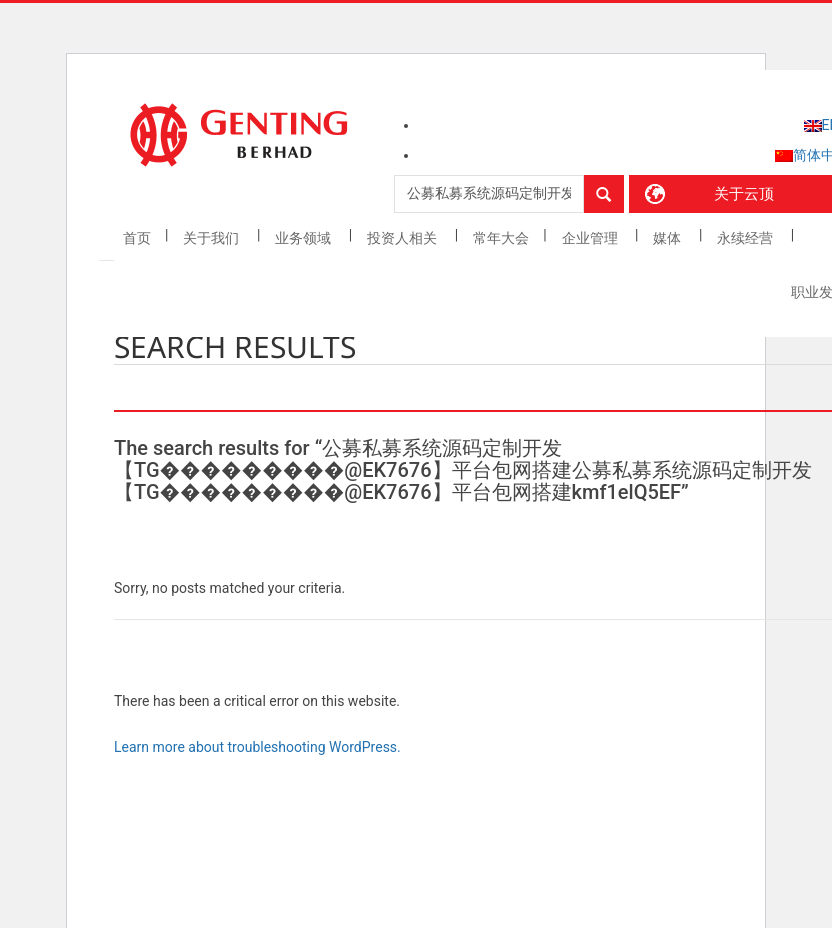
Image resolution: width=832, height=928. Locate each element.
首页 (137, 238)
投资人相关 (403, 238)
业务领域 (304, 238)
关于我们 (212, 238)
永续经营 (746, 238)
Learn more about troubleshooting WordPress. (257, 747)
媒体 (668, 238)
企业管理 (591, 238)
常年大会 (501, 238)
